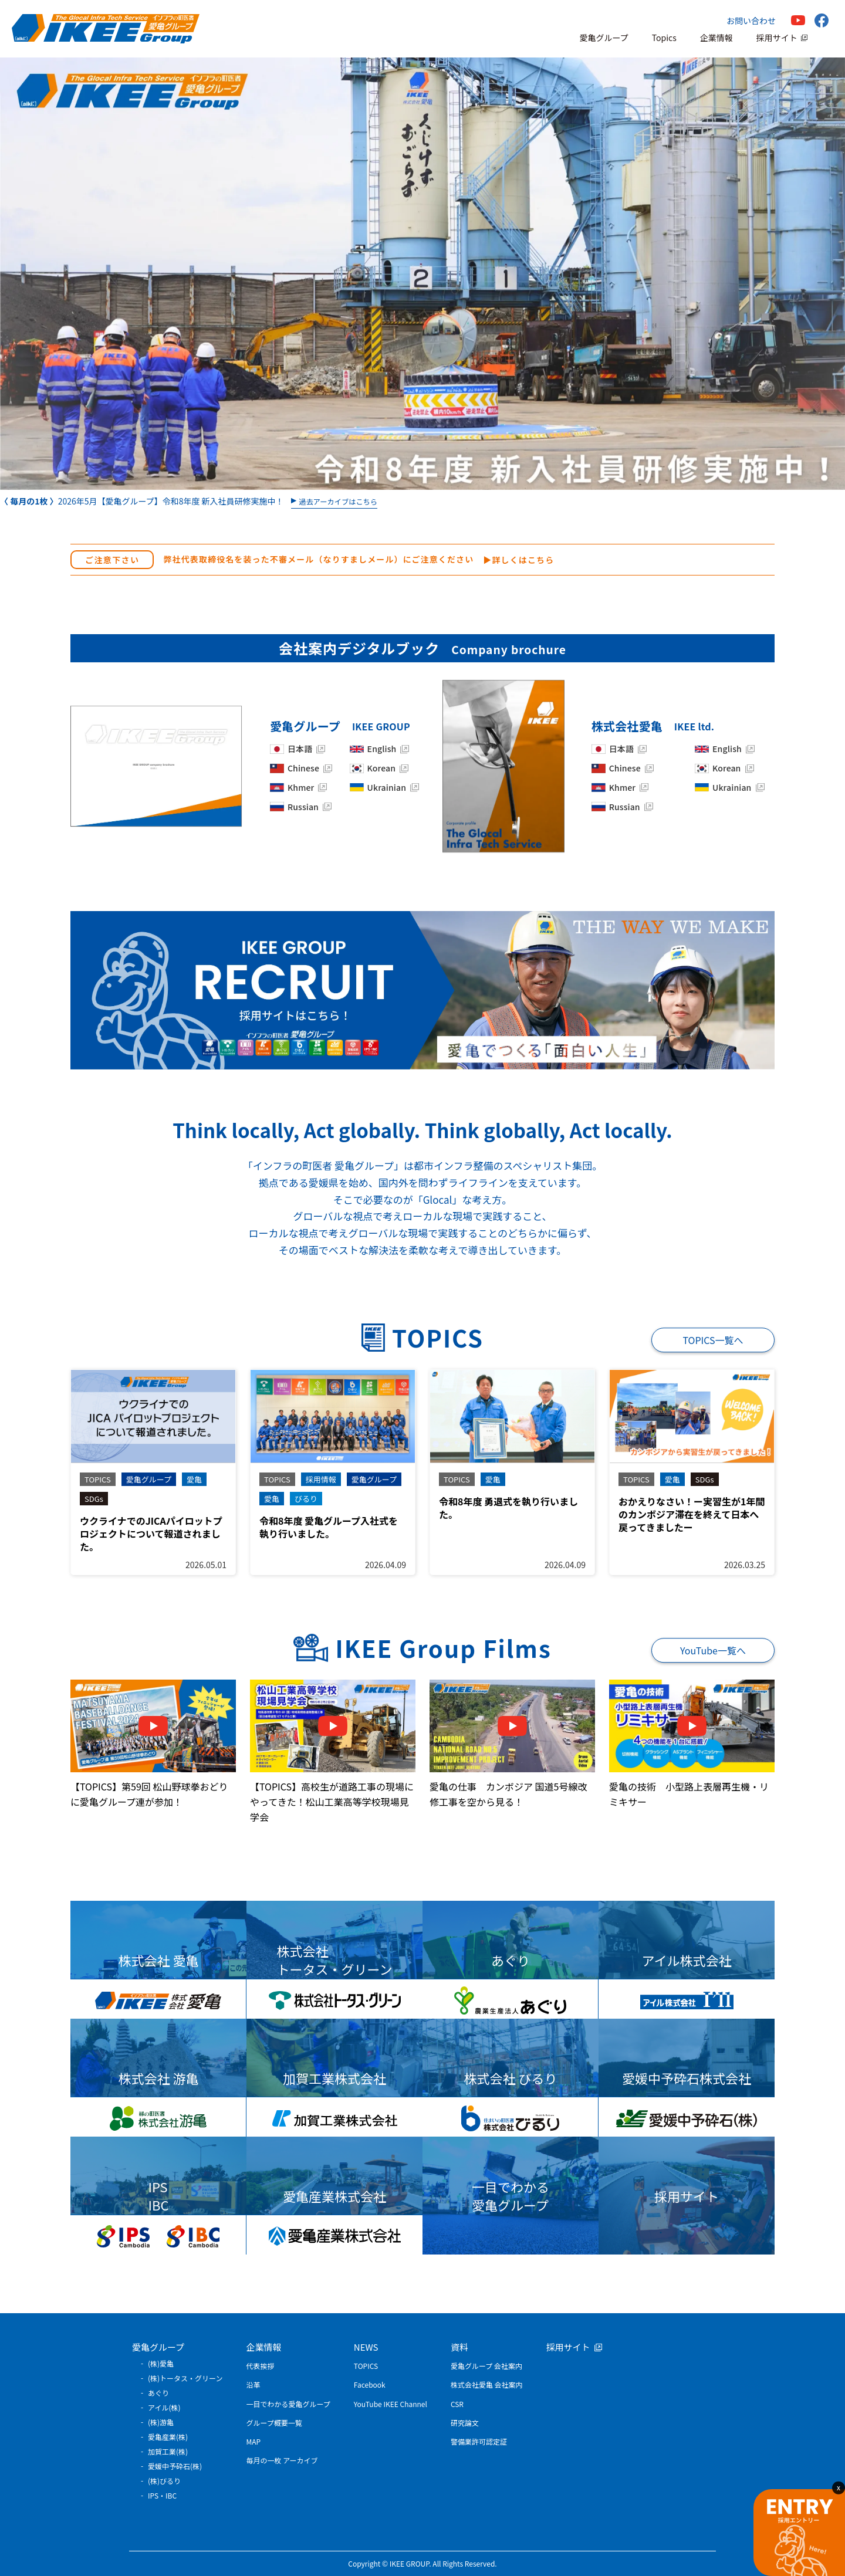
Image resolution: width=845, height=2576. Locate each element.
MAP (253, 2441)
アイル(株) (164, 2407)
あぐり (158, 2393)
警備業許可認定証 (479, 2441)
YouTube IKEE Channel (390, 2404)
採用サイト (776, 37)
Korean (381, 768)
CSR (457, 2404)
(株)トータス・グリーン (185, 2378)
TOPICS (366, 2366)
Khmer (301, 788)
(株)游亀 (161, 2422)
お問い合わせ (751, 20)
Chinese (303, 768)
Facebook (370, 2384)
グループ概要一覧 (274, 2423)
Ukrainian (387, 788)
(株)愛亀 (161, 2363)
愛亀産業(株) (168, 2437)
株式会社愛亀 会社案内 (487, 2384)
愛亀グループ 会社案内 (486, 2366)
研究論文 (465, 2423)
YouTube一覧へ (713, 1650)
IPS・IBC (162, 2495)
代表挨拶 (260, 2366)
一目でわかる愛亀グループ (288, 2404)
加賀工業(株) (168, 2451)
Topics (664, 37)
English (382, 749)
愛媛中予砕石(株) (175, 2466)
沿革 (253, 2384)
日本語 (300, 749)
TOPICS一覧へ (712, 1340)
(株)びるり (164, 2481)
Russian (303, 807)
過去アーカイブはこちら (338, 501)
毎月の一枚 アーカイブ (282, 2460)
